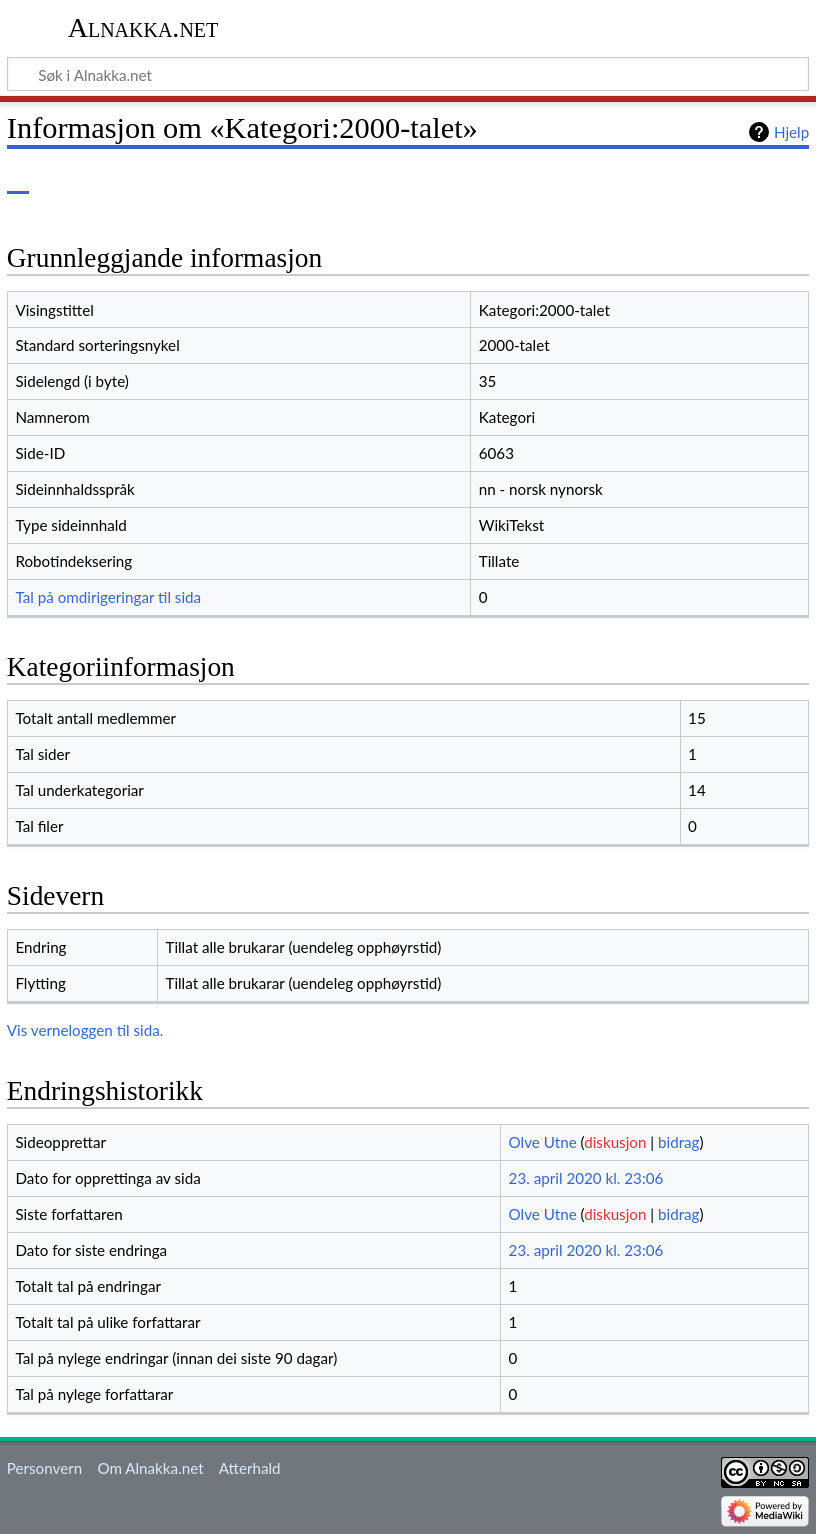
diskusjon (615, 1142)
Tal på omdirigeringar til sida (108, 597)
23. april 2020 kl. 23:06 (586, 1178)
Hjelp (791, 132)
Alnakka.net (143, 27)
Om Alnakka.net (150, 1468)
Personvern (44, 1468)
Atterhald (250, 1468)
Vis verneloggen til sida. (85, 1030)
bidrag (679, 1142)
